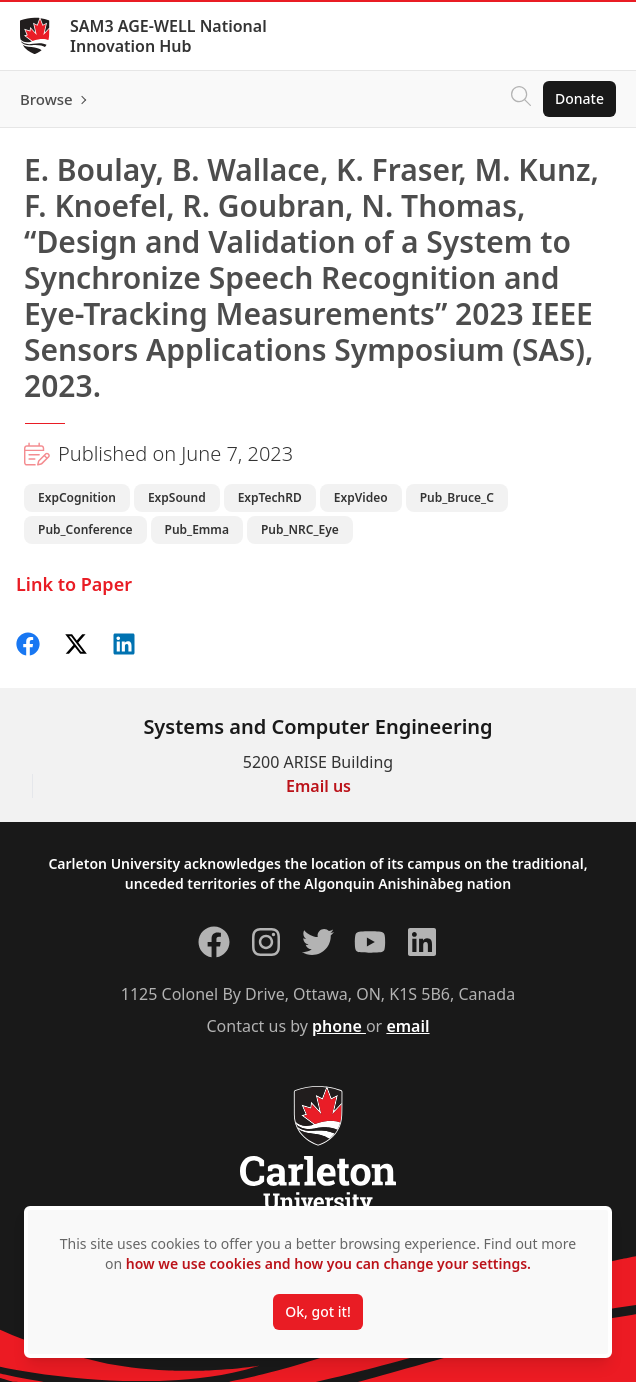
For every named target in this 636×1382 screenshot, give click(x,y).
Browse (46, 99)
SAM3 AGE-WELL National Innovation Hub (168, 36)
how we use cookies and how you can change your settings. (328, 1263)
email (407, 1026)
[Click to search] (521, 99)
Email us (318, 786)
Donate (579, 98)
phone (339, 1026)
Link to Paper (74, 584)
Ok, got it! (317, 1311)
